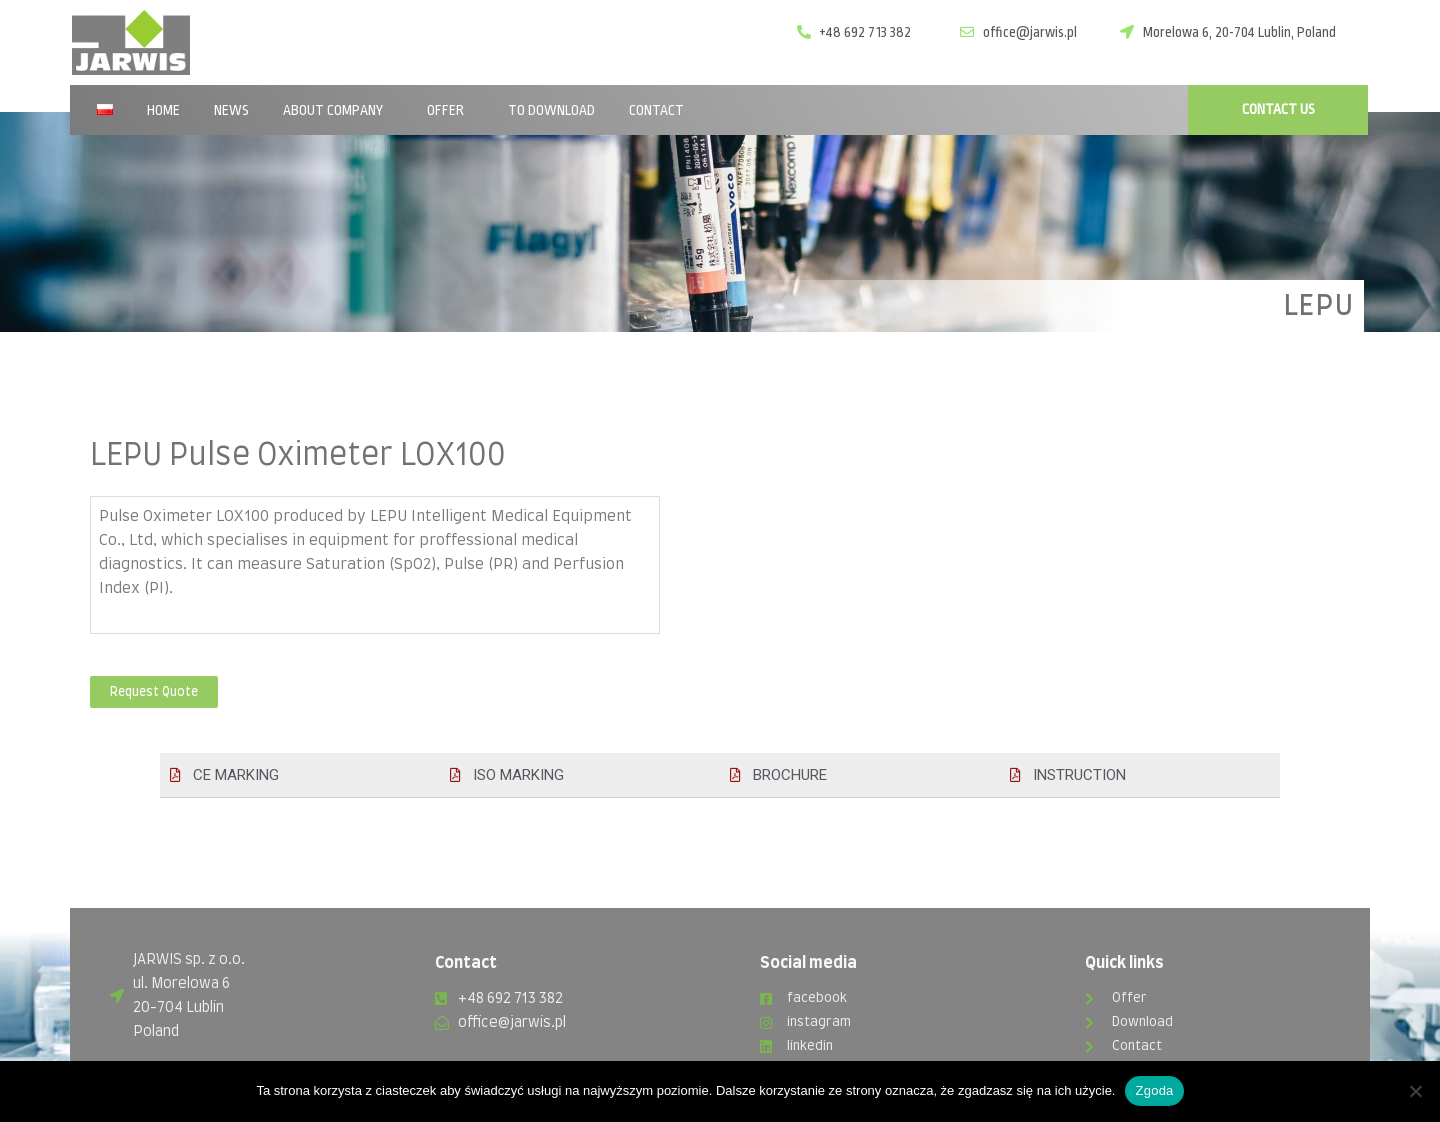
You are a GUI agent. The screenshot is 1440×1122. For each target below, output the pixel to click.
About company (338, 110)
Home (163, 110)
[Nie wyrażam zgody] (1415, 1091)
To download (551, 110)
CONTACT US (1278, 109)
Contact (656, 110)
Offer (450, 110)
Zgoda (1154, 1090)
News (231, 110)
